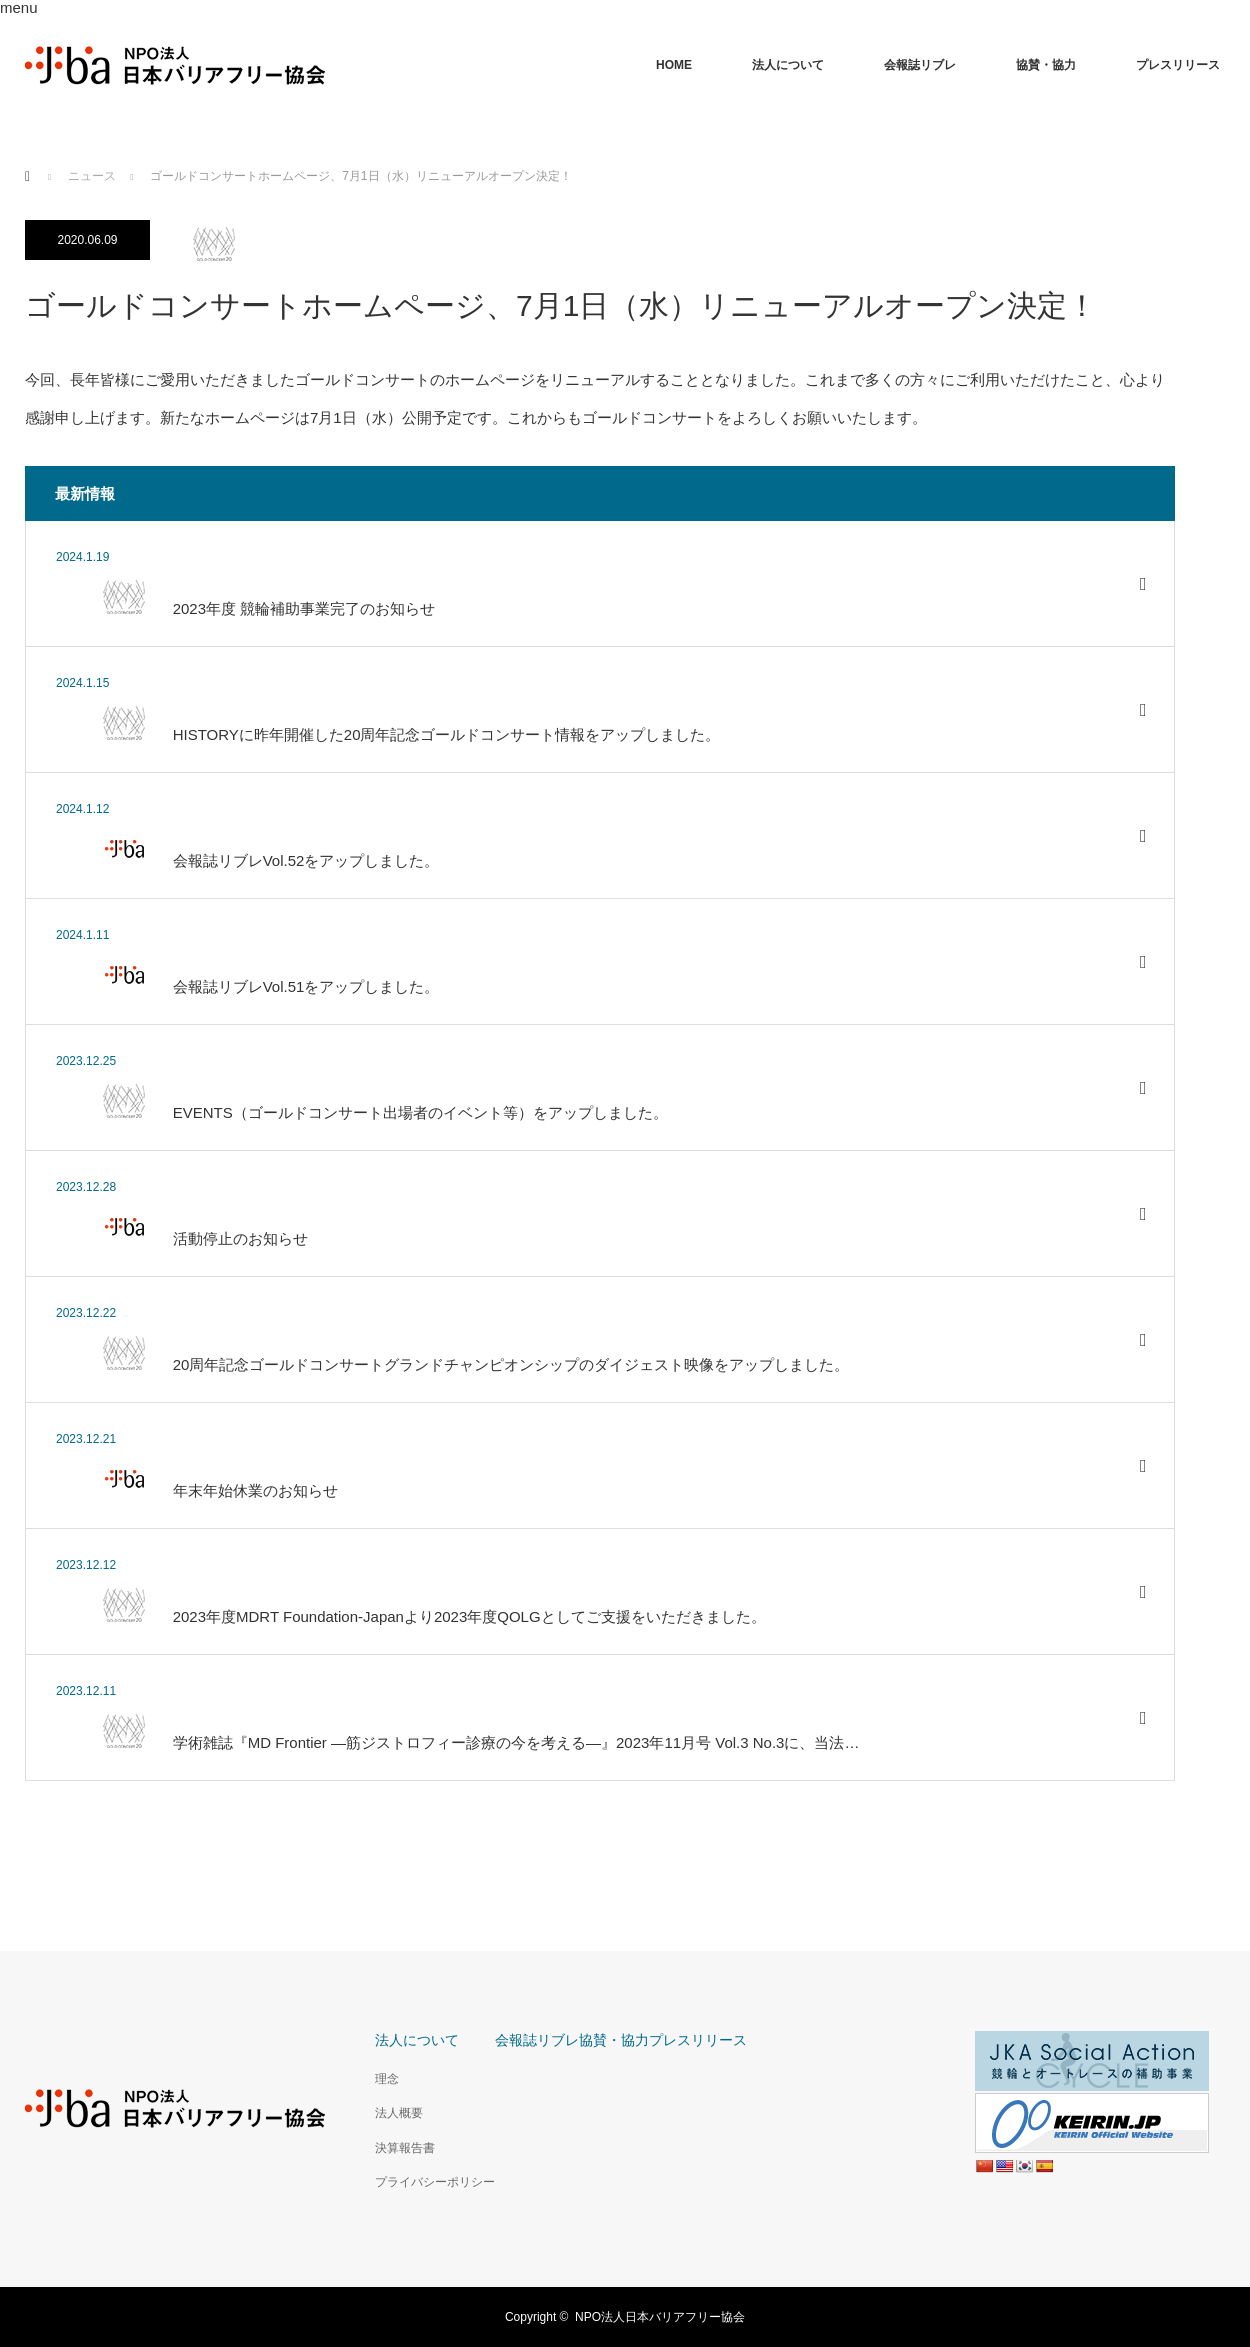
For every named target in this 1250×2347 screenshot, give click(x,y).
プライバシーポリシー (435, 2182)
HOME (674, 65)
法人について (788, 65)
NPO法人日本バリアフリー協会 (660, 2317)
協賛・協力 (1046, 65)
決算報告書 (405, 2148)
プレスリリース (1178, 65)
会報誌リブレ (920, 65)
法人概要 (399, 2113)
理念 (387, 2079)
